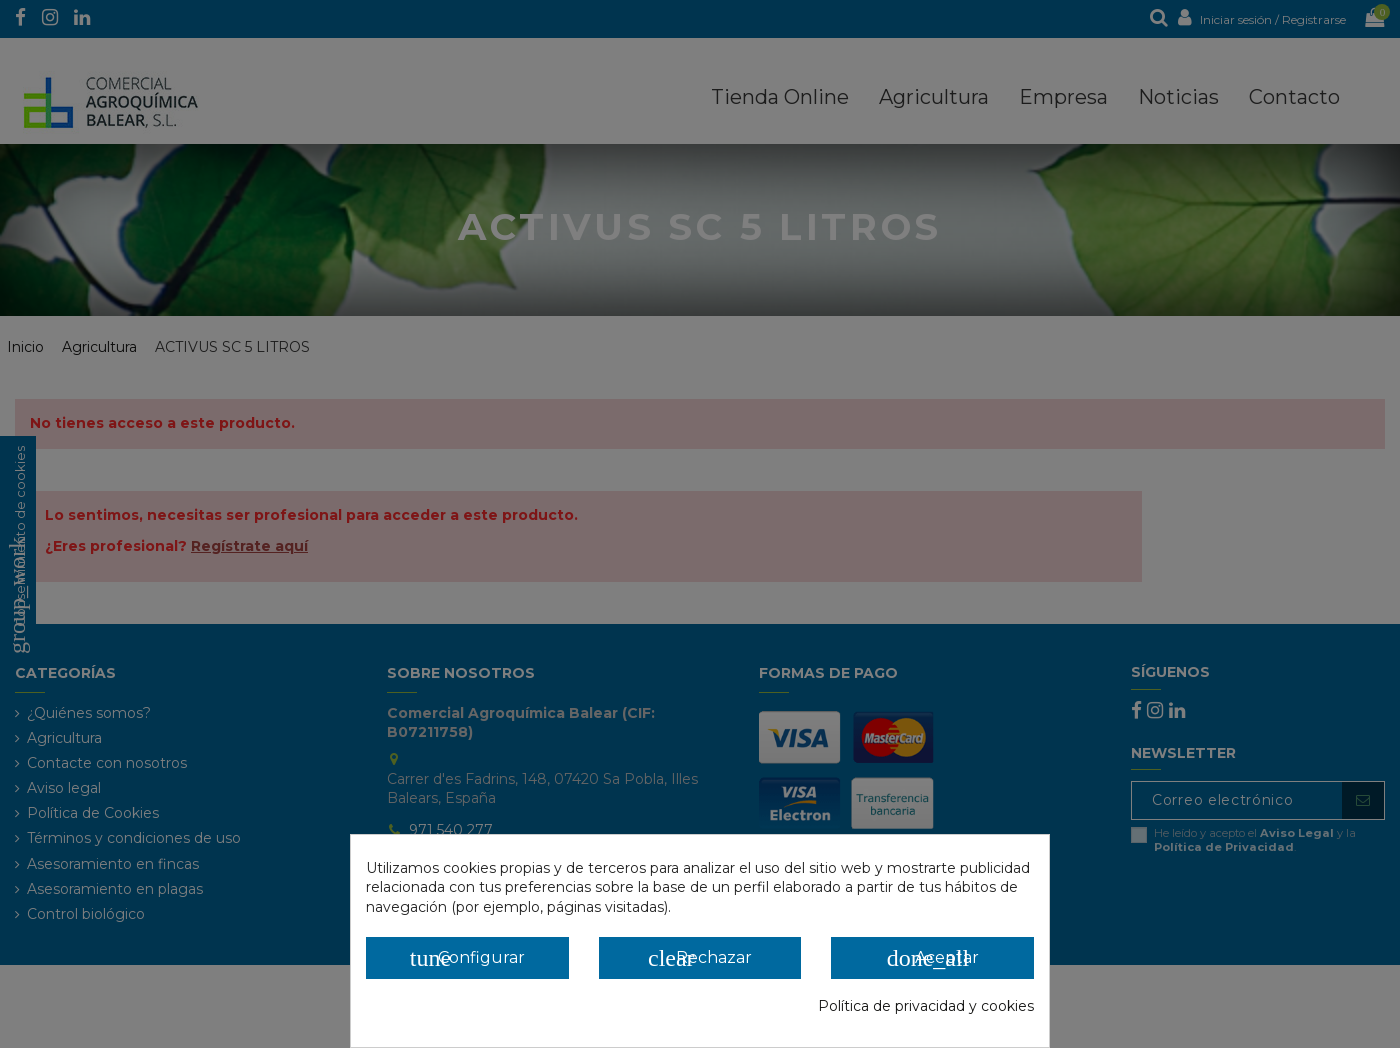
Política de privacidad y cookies (926, 1006)
